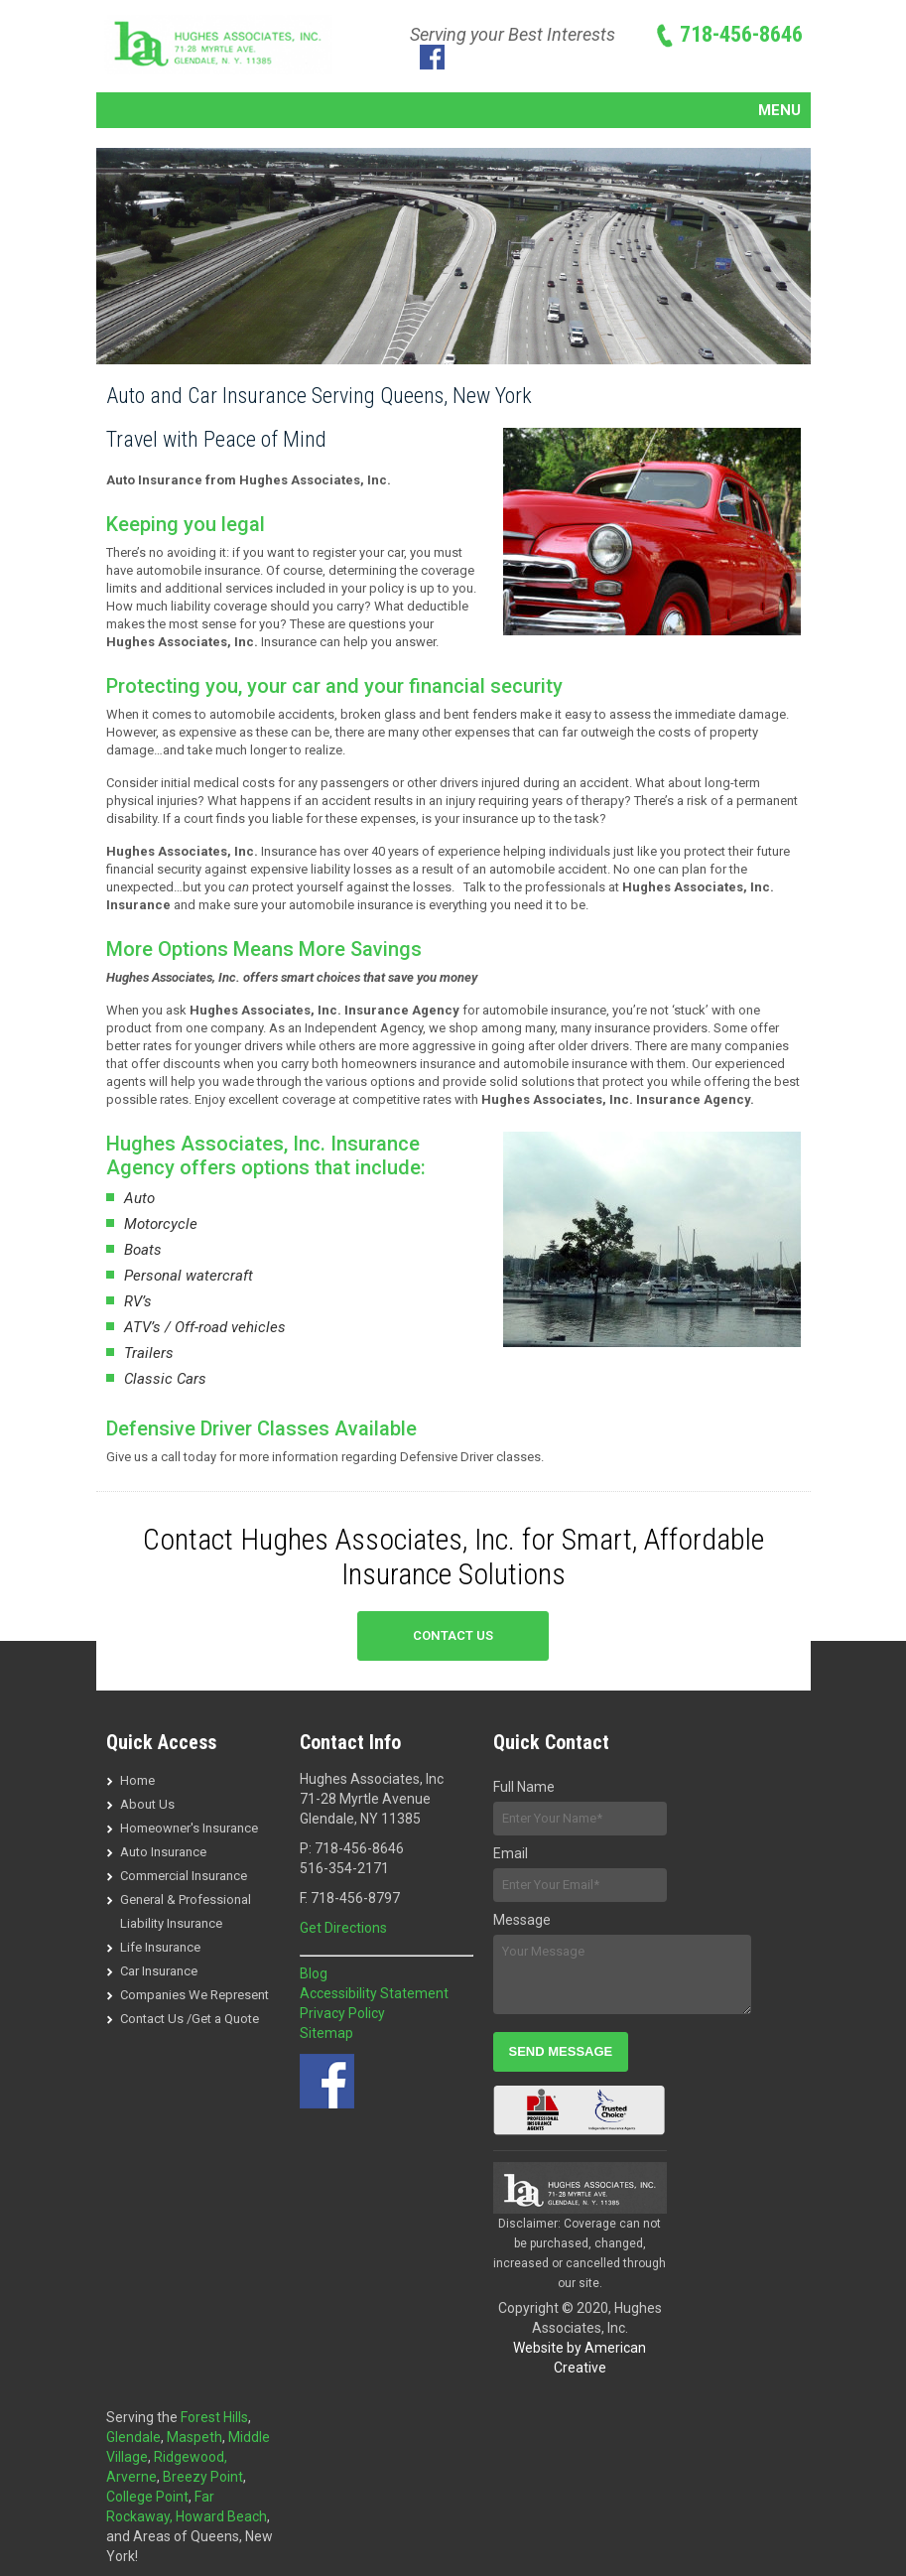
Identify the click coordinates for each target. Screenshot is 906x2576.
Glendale (133, 2437)
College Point (147, 2497)
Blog (313, 1973)
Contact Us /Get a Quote (189, 2018)
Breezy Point (203, 2477)
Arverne (131, 2477)
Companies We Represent (194, 1994)
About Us (147, 1804)
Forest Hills (214, 2417)
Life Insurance (160, 1947)
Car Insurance (158, 1971)
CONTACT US (453, 1635)
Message (522, 1920)
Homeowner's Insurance (189, 1828)
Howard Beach (221, 2516)
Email (510, 1853)
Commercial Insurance (183, 1875)
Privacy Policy (342, 2013)
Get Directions (343, 1928)
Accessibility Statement (374, 1993)
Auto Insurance (163, 1851)
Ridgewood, (190, 2457)
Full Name (524, 1787)
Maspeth (194, 2437)
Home (137, 1780)
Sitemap (326, 2033)
